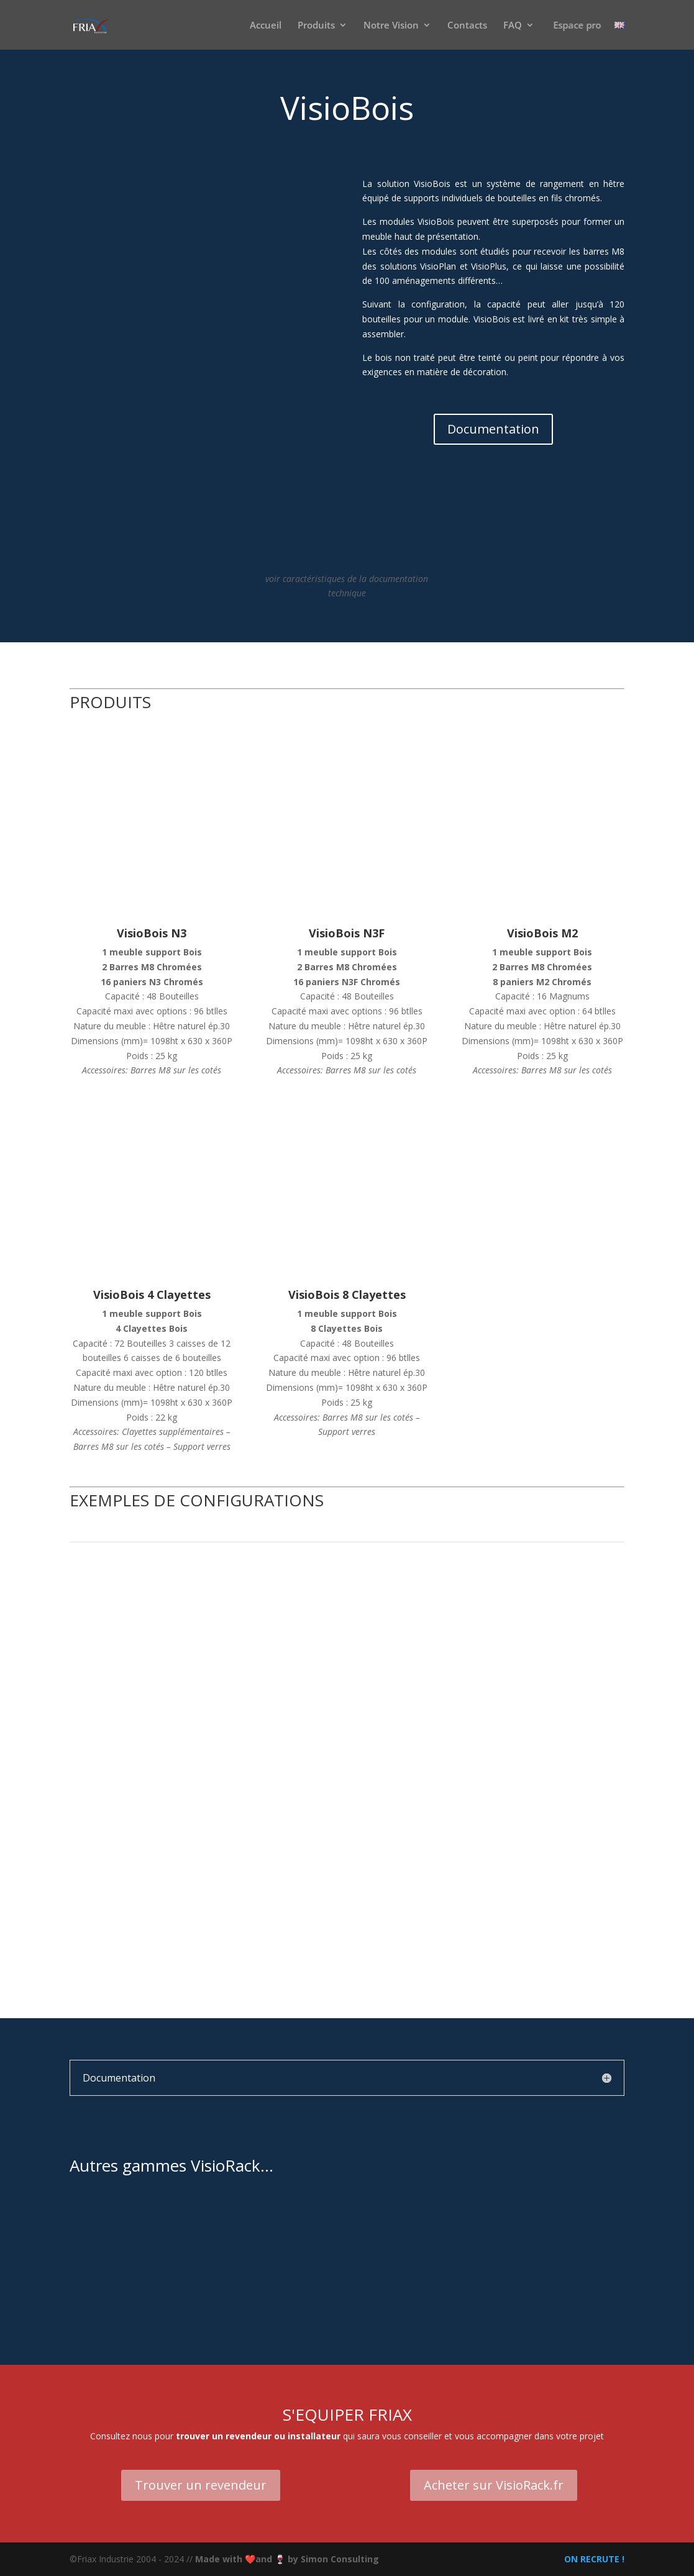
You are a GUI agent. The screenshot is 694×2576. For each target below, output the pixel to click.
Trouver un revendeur (201, 2485)
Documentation (493, 429)
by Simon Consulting (333, 2559)
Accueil (265, 25)
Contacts (467, 25)
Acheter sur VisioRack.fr (494, 2485)
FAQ (512, 25)
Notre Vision (391, 25)
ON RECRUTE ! (593, 2559)
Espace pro (577, 25)
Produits (316, 25)
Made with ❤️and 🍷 (241, 2559)
